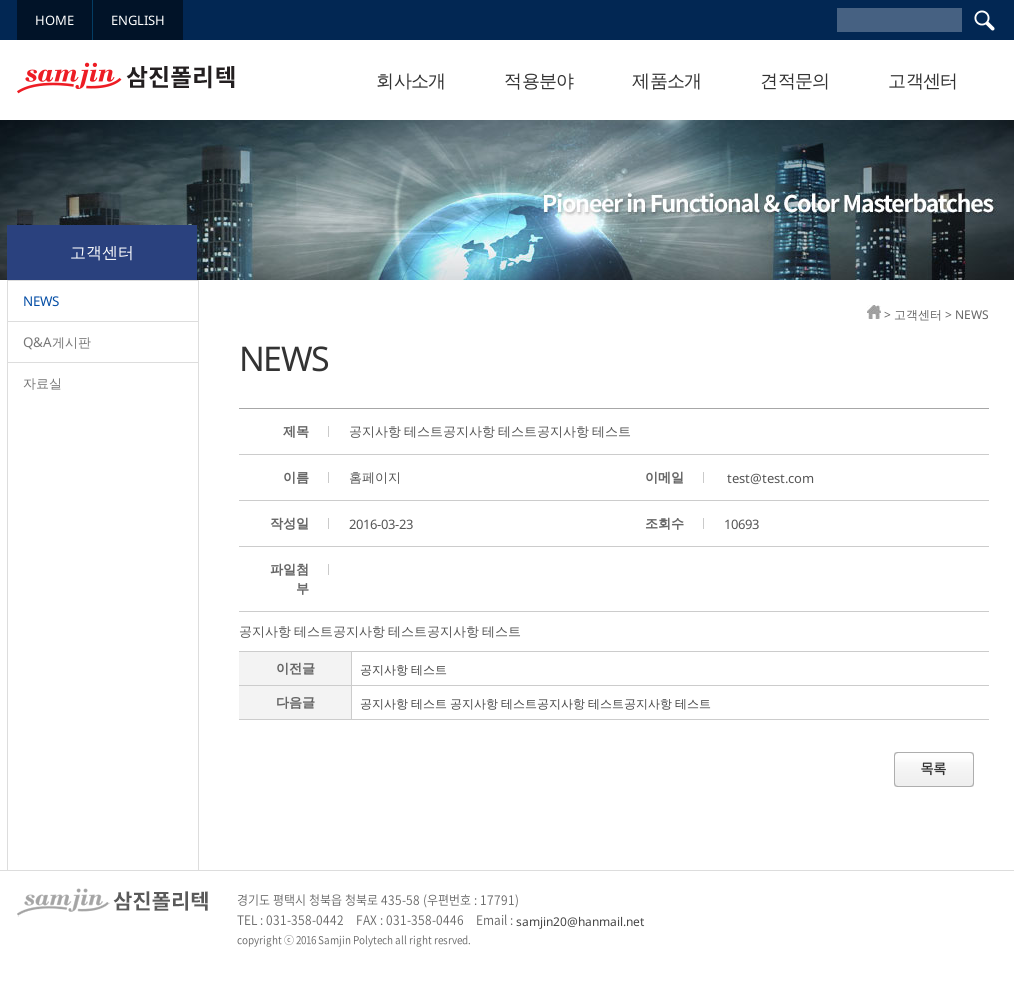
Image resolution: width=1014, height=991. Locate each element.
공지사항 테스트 (403, 669)
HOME (54, 20)
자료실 (42, 383)
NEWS (41, 301)
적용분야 (539, 80)
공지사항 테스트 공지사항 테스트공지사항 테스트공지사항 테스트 (535, 703)
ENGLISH (138, 20)
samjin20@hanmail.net (580, 920)
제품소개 (667, 80)
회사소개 (411, 80)
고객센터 (923, 80)
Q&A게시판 (57, 342)
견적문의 (795, 80)
